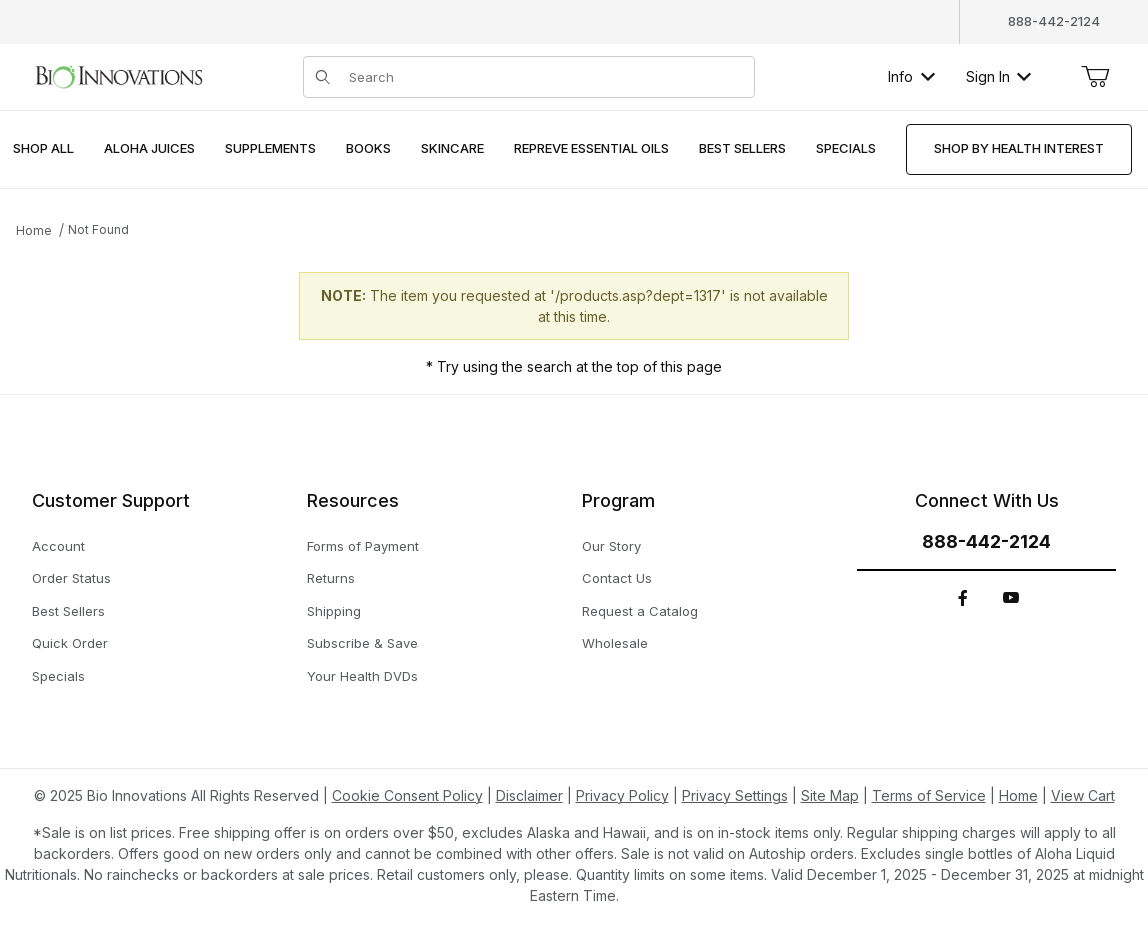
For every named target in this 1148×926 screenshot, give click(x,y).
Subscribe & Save (362, 643)
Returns (331, 578)
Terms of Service (929, 795)
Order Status (71, 578)
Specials (58, 676)
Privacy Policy (622, 795)
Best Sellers (68, 611)
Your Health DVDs (362, 676)
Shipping (334, 611)
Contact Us (617, 578)
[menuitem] (43, 149)
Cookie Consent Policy (407, 795)
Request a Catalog (640, 611)
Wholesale (615, 643)
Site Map (830, 795)
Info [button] (911, 76)
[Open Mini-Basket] (1095, 77)
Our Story (611, 546)
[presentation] (149, 149)
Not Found (98, 229)
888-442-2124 (1054, 21)
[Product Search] (545, 77)
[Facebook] (963, 598)
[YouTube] (1011, 598)
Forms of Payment (363, 546)
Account (58, 546)
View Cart (1083, 795)
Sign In (998, 76)
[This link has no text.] (118, 74)
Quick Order (70, 643)
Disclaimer (529, 795)
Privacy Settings (735, 795)
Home (34, 230)
